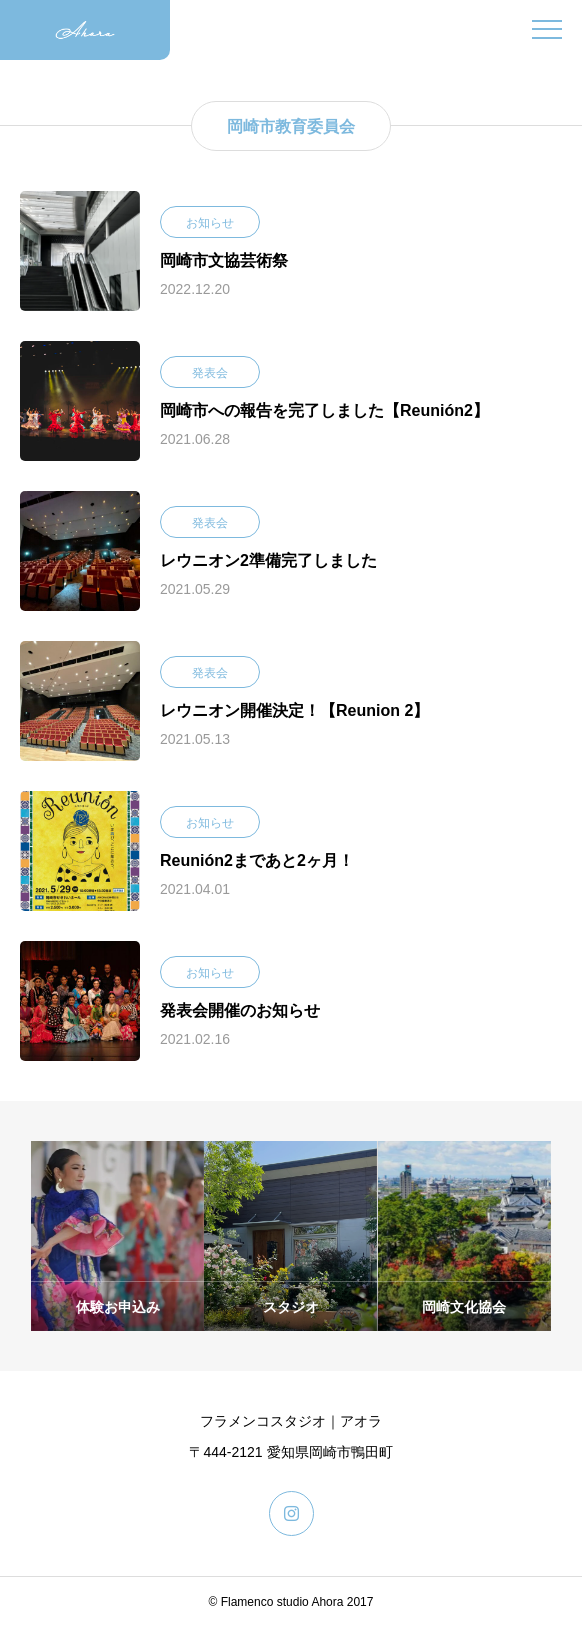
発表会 (210, 373)
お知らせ (210, 223)
